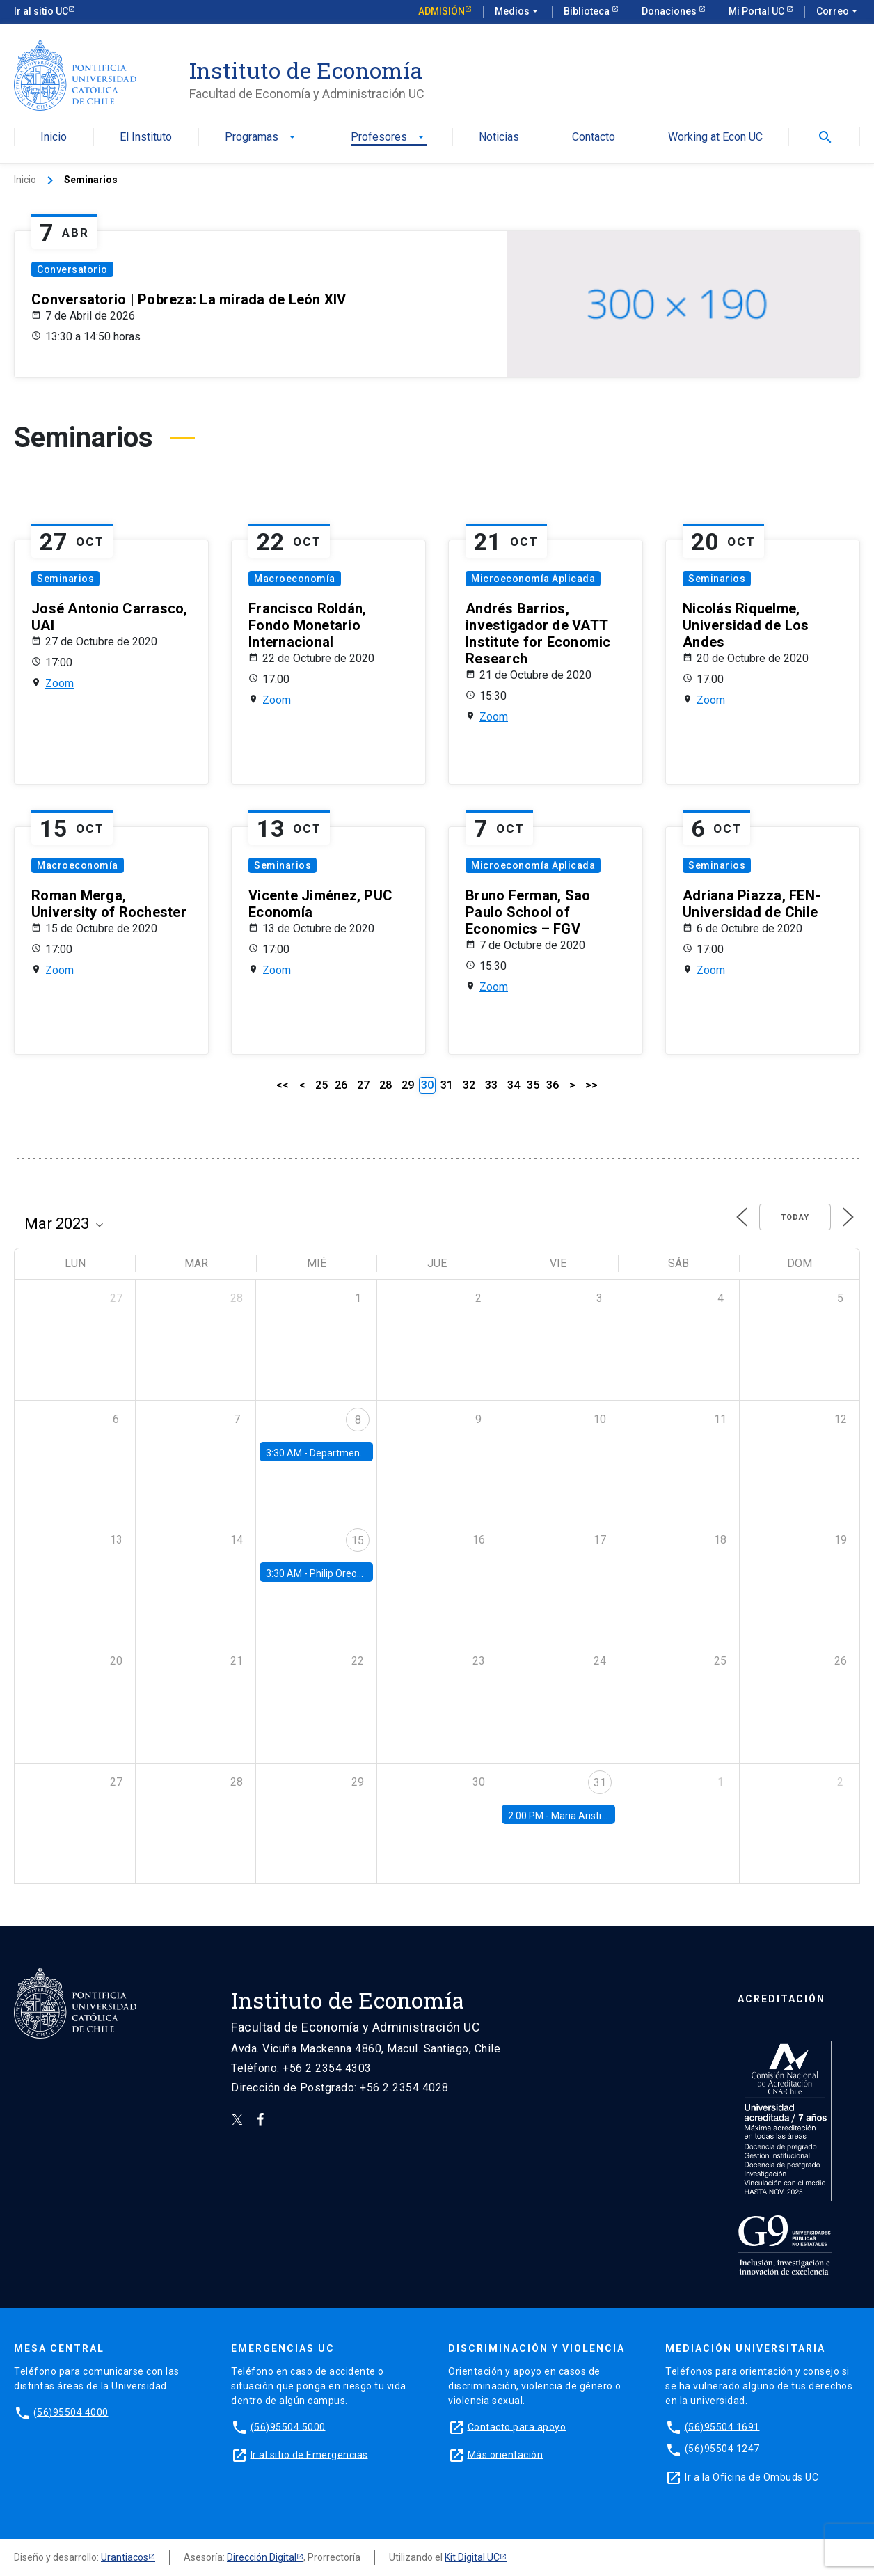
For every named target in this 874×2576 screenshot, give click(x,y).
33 (491, 1085)
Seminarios (65, 578)
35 (533, 1085)
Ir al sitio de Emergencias (309, 2454)
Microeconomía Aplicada (533, 578)
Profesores (389, 137)
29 (408, 1085)
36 (552, 1085)
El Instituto (146, 137)
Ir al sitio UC (41, 11)
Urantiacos (124, 2557)
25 (321, 1085)
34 (513, 1085)
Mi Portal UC (757, 11)
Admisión (441, 11)
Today (795, 1217)
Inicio (53, 137)
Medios (518, 12)
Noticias (499, 137)
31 (446, 1085)
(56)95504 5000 (288, 2426)
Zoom (59, 683)
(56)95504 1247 (722, 2448)
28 (385, 1085)
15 (357, 1540)
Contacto (593, 137)
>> (591, 1085)
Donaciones (670, 11)
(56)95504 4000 (71, 2411)
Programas (261, 137)
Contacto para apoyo (517, 2426)
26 (341, 1085)
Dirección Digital (261, 2557)
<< (282, 1085)
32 (469, 1085)
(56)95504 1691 (722, 2426)
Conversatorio (72, 269)
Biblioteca (588, 11)
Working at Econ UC (715, 137)
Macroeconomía (294, 578)
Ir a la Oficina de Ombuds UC (751, 2476)
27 (363, 1085)
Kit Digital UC (472, 2557)
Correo (838, 12)
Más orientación (505, 2454)
